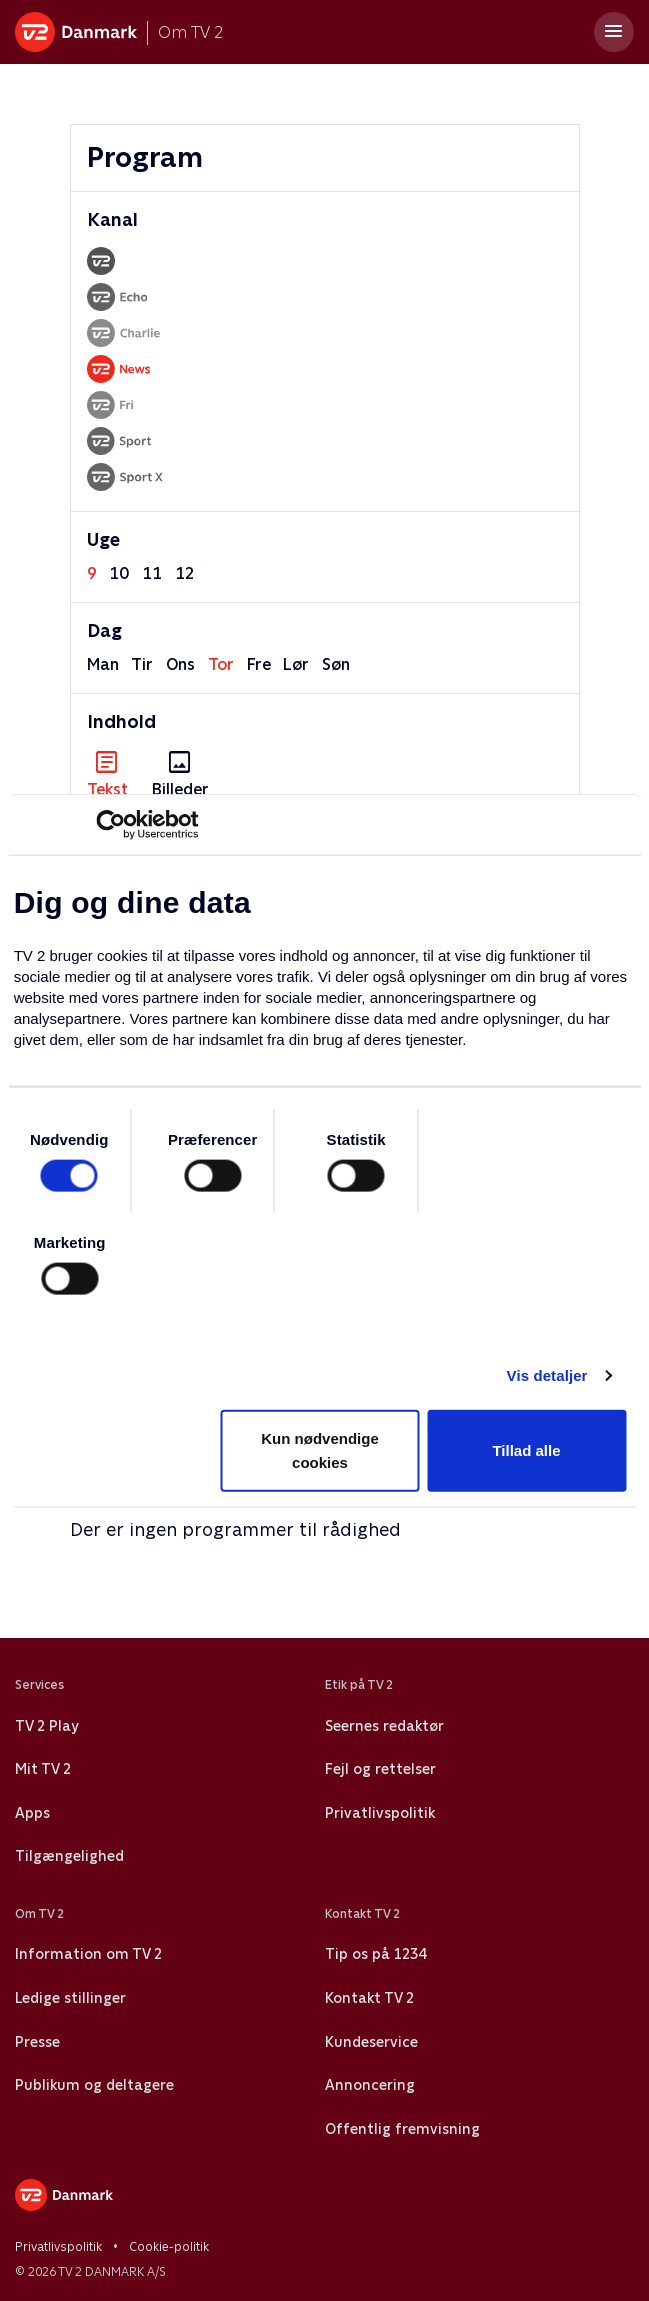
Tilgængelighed (69, 1856)
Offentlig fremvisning (402, 2129)
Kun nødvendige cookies (320, 1450)
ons (180, 664)
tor (221, 664)
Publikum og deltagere (94, 2085)
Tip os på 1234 (375, 1954)
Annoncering (370, 2085)
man (103, 664)
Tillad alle (526, 1450)
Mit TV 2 (43, 1769)
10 (119, 573)
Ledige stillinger (70, 1998)
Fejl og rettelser (380, 1769)
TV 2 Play (46, 1726)
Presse (37, 2042)
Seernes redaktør (384, 1726)
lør (296, 664)
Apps (32, 1813)
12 (185, 573)
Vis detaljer (547, 1374)
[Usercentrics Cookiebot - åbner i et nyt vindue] (110, 824)
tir (142, 664)
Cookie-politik (169, 2247)
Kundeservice (371, 2042)
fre (259, 664)
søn (336, 664)
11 (152, 573)
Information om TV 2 (88, 1954)
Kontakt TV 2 (369, 1998)
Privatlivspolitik (380, 1813)
